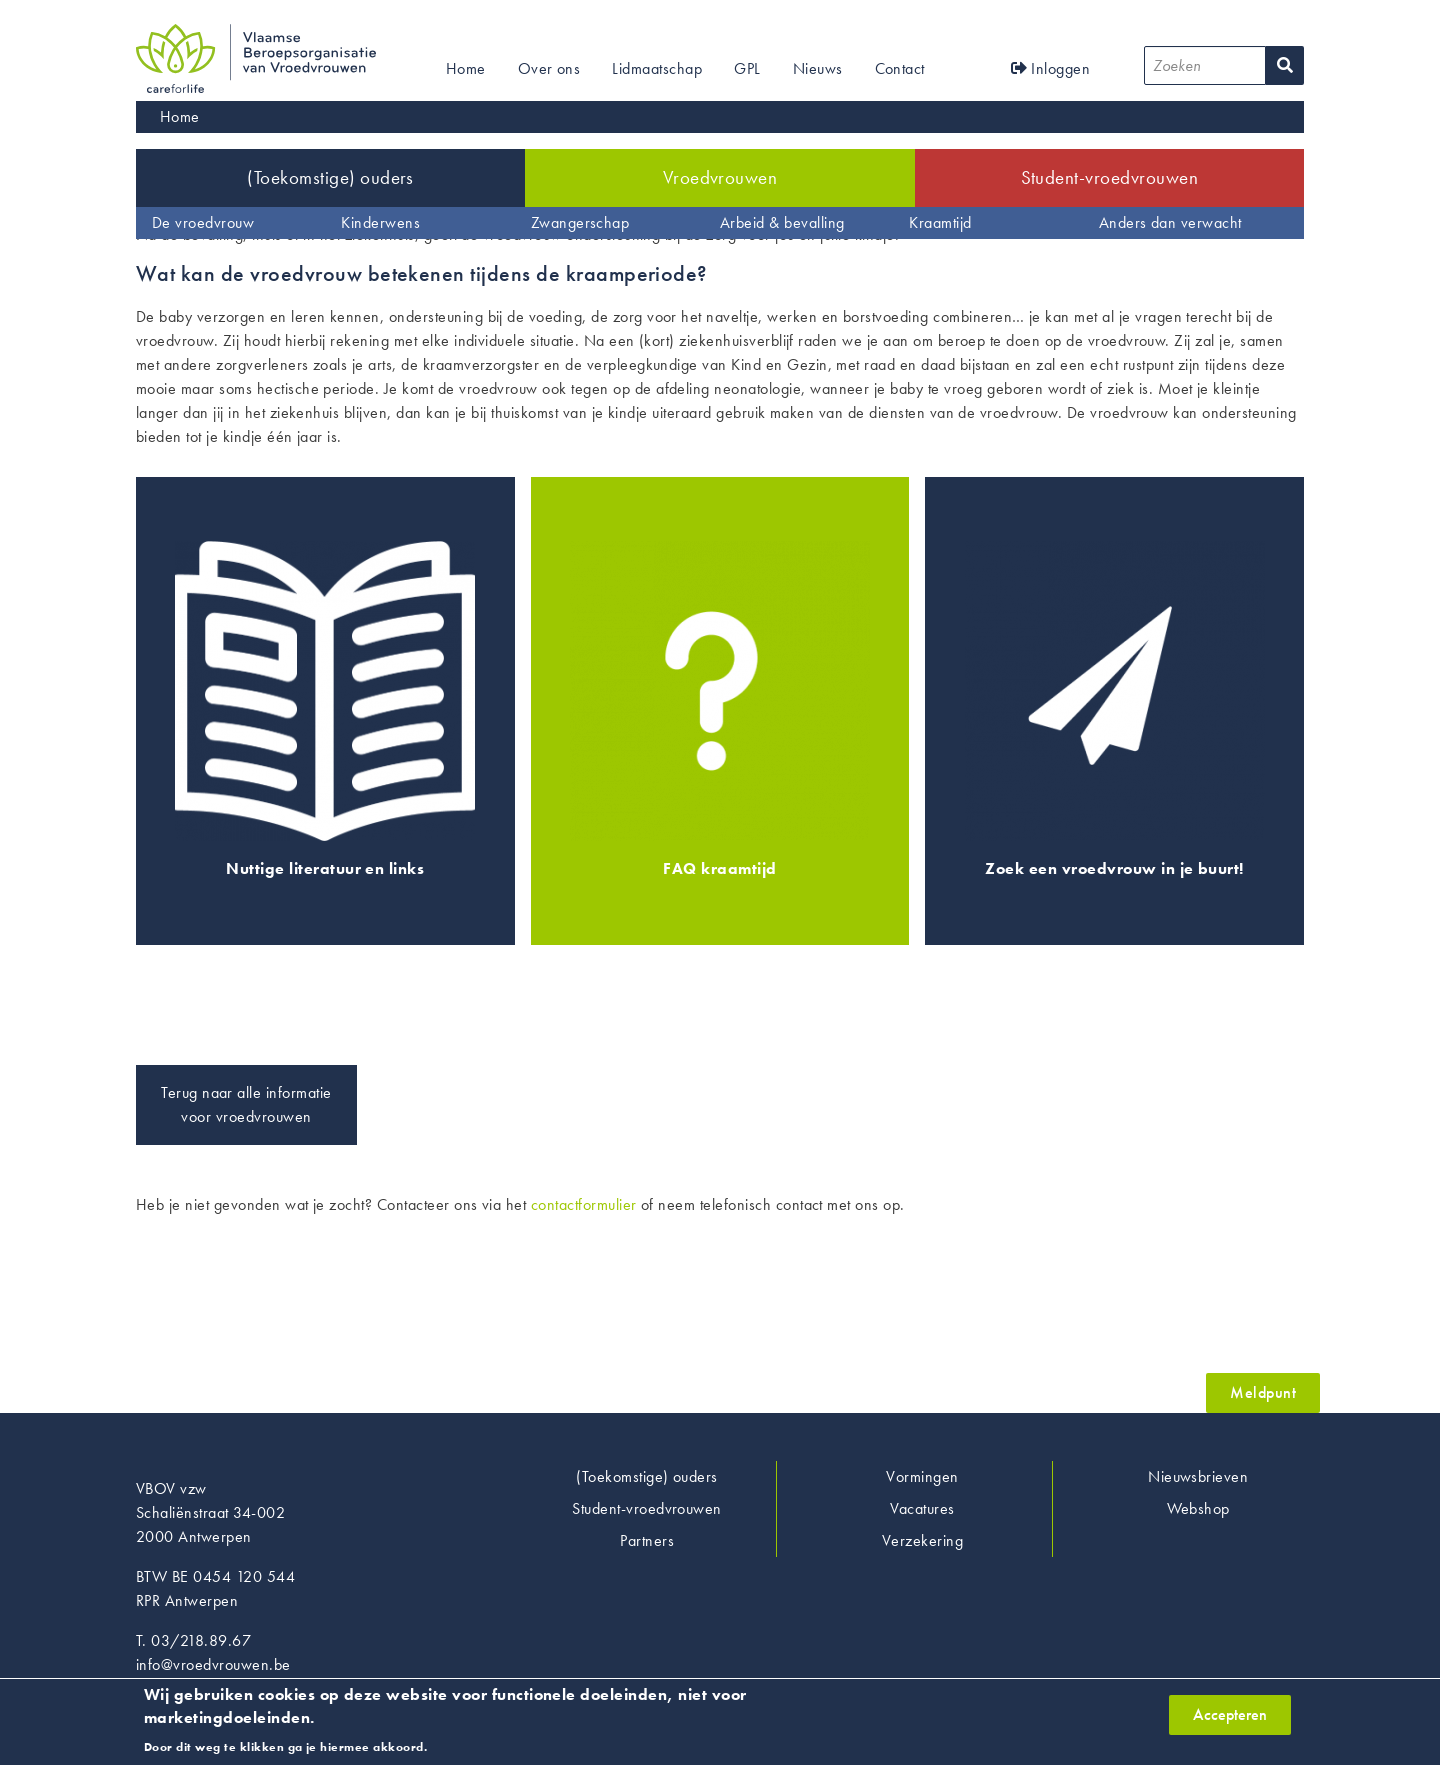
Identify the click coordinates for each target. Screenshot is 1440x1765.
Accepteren (1230, 1720)
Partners (647, 1540)
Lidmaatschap (657, 68)
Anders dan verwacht (1170, 222)
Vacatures (922, 1508)
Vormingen (922, 1476)
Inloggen (1051, 68)
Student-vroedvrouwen (1110, 177)
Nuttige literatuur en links (325, 868)
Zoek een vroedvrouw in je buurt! (1114, 868)
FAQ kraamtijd (719, 868)
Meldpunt (1263, 1392)
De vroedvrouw (203, 222)
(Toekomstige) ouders (330, 177)
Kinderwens (380, 222)
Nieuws (818, 68)
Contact (900, 68)
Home (466, 68)
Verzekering (922, 1540)
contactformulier (584, 1204)
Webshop (1198, 1508)
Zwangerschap (580, 222)
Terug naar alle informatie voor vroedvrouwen (246, 1104)
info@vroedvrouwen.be (213, 1664)
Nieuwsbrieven (1198, 1476)
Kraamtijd (940, 222)
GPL (747, 68)
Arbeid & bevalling (782, 222)
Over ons (549, 68)
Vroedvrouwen (720, 177)
